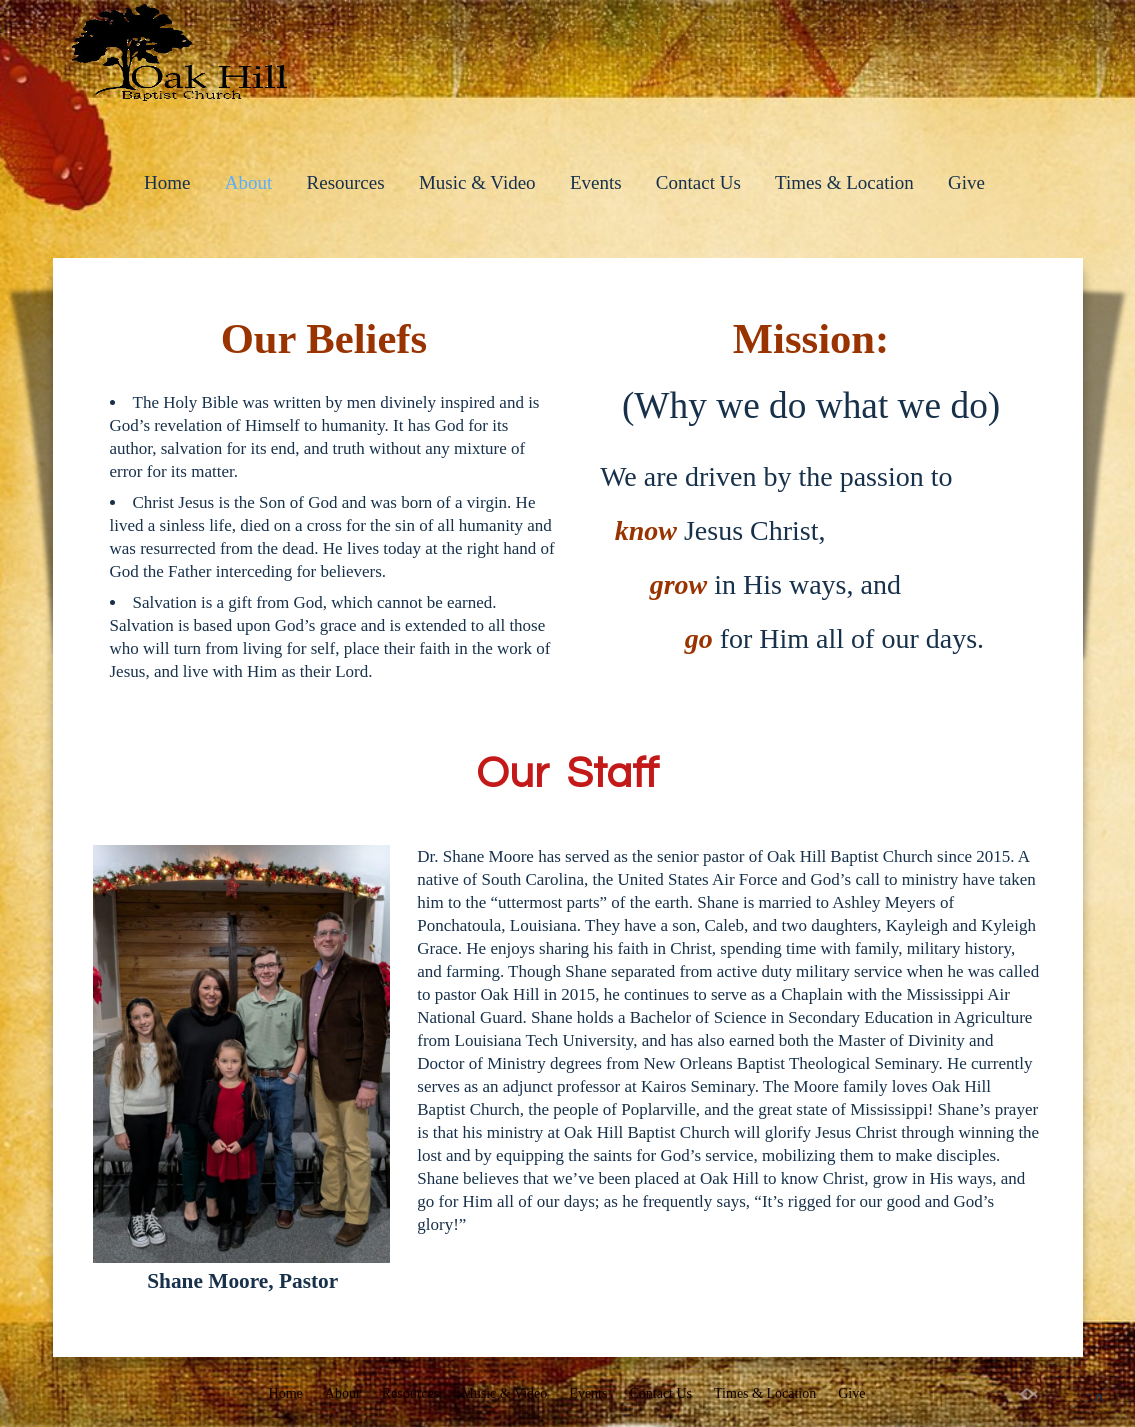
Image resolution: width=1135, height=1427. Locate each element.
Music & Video (477, 182)
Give (966, 182)
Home (167, 182)
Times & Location (844, 182)
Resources (346, 182)
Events (596, 182)
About (249, 182)
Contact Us (698, 182)
